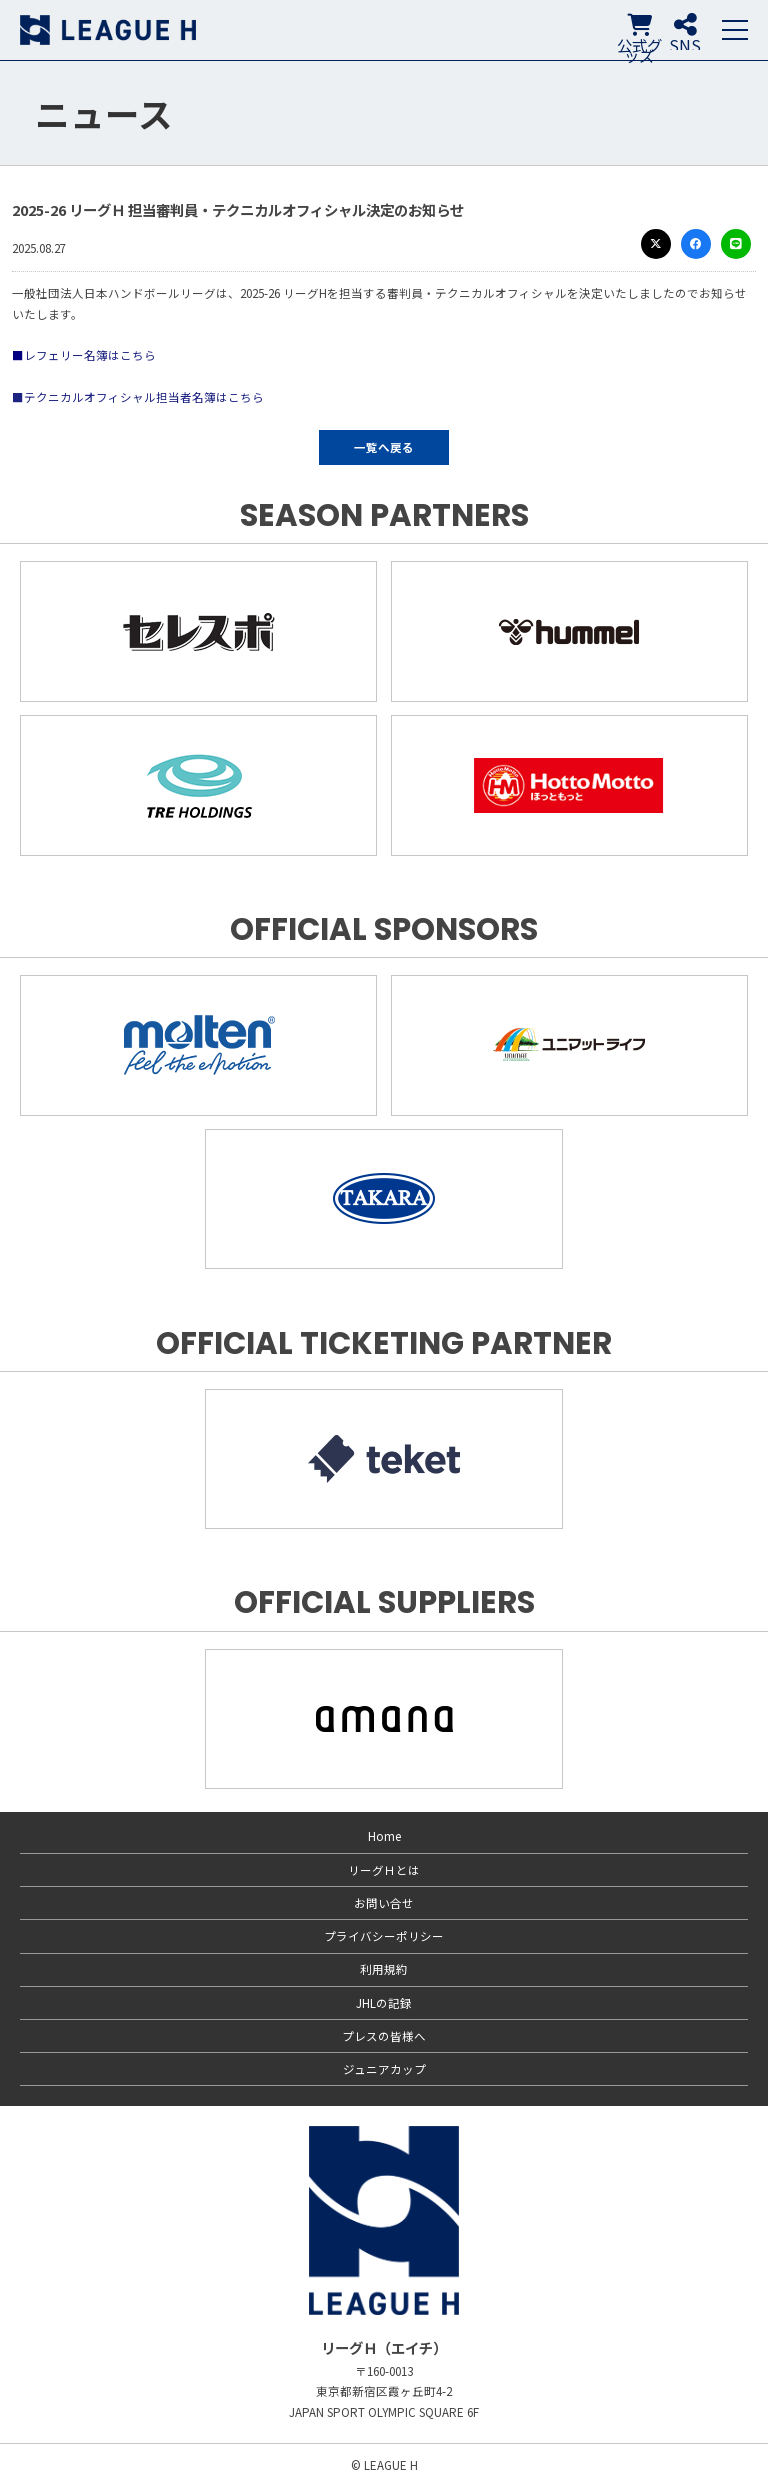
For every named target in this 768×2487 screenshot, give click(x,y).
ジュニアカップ (384, 2069)
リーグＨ (108, 30)
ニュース (104, 113)
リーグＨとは (384, 1870)
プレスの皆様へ (384, 2036)
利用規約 (384, 1969)
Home (384, 1836)
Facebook (696, 244)
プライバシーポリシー (384, 1936)
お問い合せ (384, 1903)
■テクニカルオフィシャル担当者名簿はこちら (138, 397)
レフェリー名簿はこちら (90, 355)
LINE (736, 244)
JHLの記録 (384, 2003)
